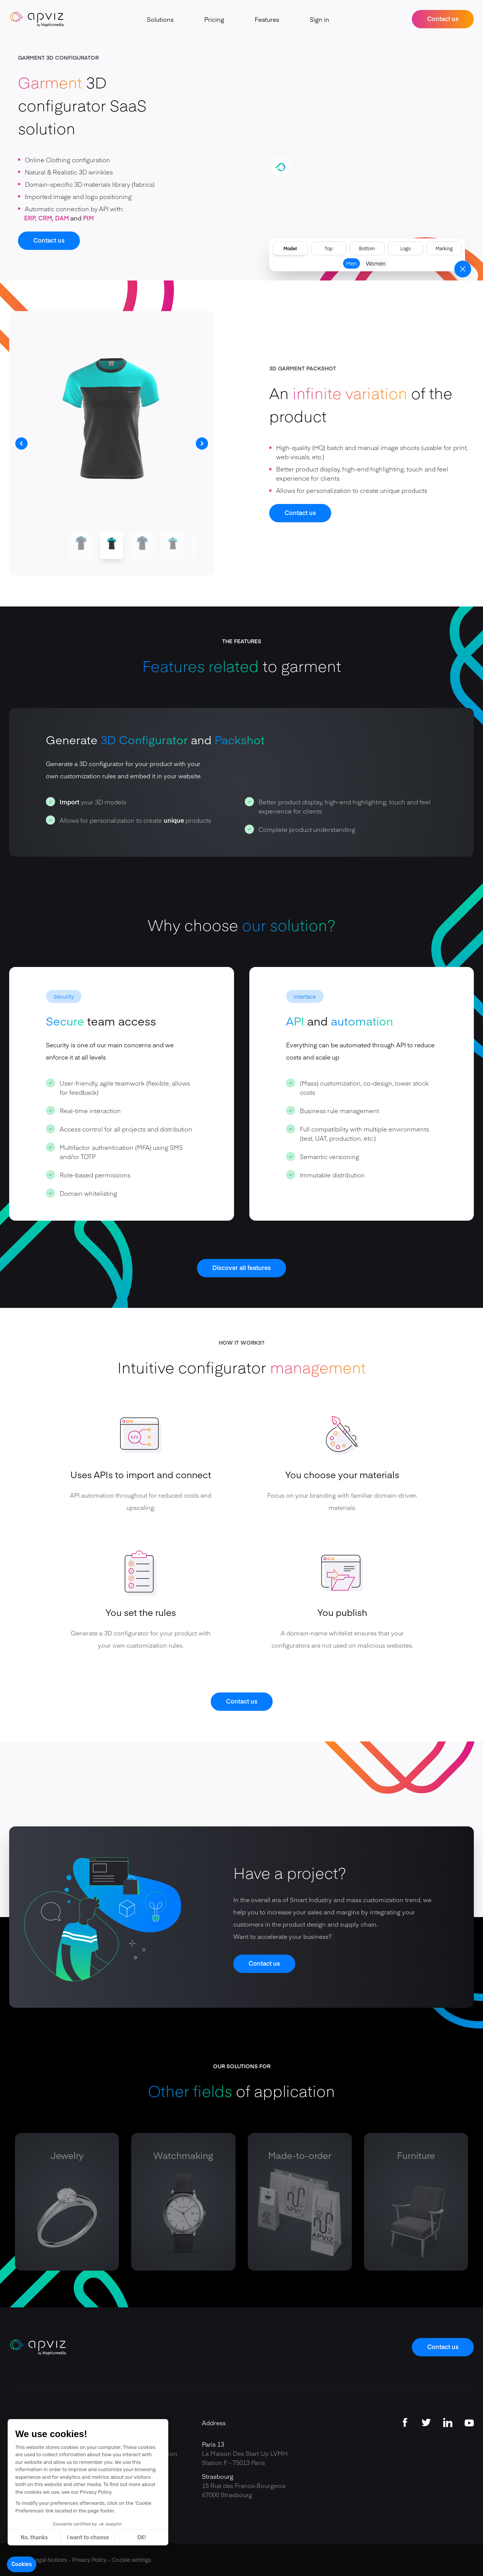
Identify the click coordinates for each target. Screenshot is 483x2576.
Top (329, 248)
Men (351, 263)
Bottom (367, 248)
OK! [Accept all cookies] (141, 2537)
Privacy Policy (89, 2559)
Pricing (214, 19)
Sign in (319, 19)
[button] (21, 2564)
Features (267, 19)
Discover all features (241, 1267)
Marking (444, 248)
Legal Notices (50, 2559)
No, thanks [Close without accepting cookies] (34, 2537)
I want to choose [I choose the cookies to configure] (88, 2537)
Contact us (443, 18)
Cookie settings (131, 2559)
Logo (405, 248)
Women (375, 263)
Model (290, 248)
